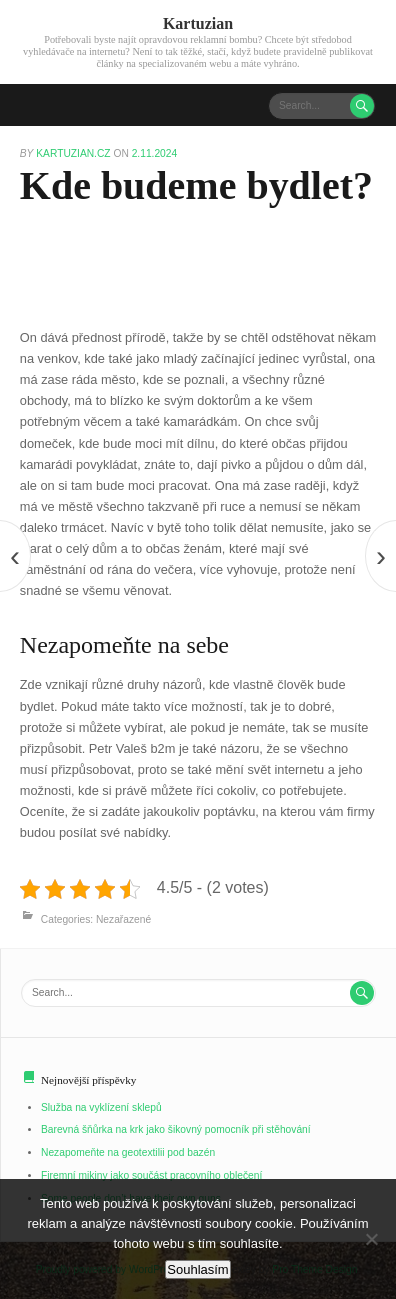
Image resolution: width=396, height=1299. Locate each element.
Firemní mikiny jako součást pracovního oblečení (151, 1175)
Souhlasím (197, 1269)
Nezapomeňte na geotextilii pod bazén (128, 1152)
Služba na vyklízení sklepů (101, 1107)
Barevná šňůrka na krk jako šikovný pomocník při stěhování (176, 1129)
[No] (371, 1239)
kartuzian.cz (74, 153)
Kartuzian (198, 23)
